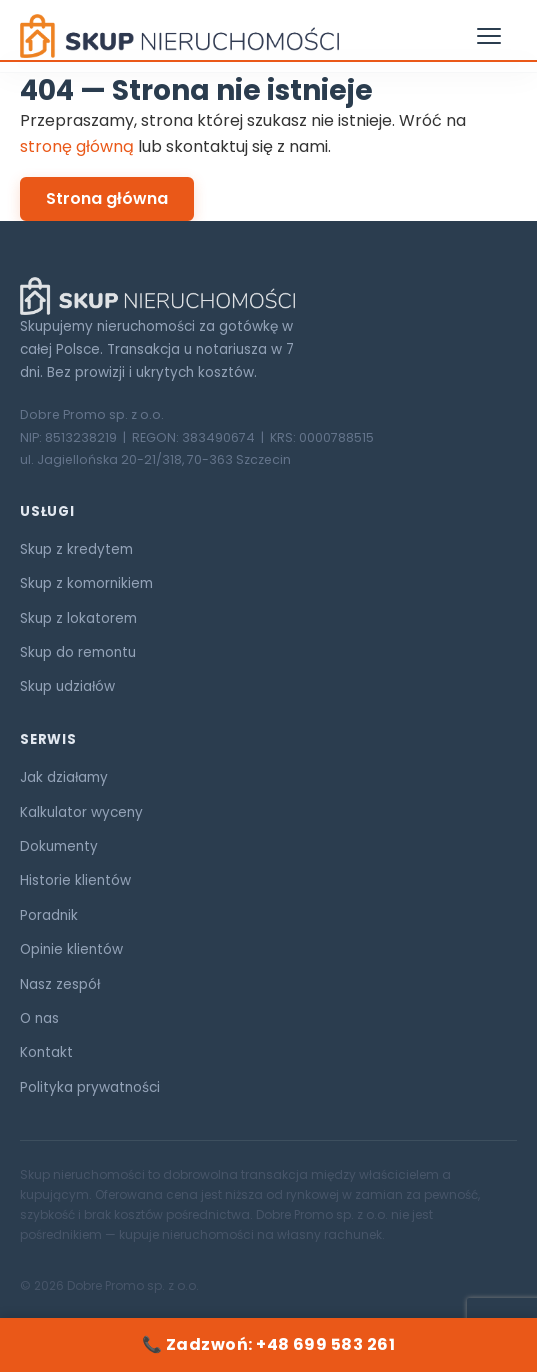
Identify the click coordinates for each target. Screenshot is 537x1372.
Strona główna (107, 198)
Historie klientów (75, 880)
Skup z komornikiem (86, 583)
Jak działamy (64, 777)
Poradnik (49, 915)
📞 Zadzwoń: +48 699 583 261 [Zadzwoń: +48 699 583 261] (268, 1344)
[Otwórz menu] (497, 36)
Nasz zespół (60, 984)
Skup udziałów (67, 686)
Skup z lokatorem (78, 618)
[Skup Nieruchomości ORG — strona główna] (179, 36)
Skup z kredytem (76, 549)
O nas (39, 1018)
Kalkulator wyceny (81, 812)
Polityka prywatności (90, 1087)
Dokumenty (59, 846)
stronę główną (77, 146)
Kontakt (46, 1052)
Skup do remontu (78, 652)
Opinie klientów (71, 949)
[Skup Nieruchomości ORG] (268, 296)
